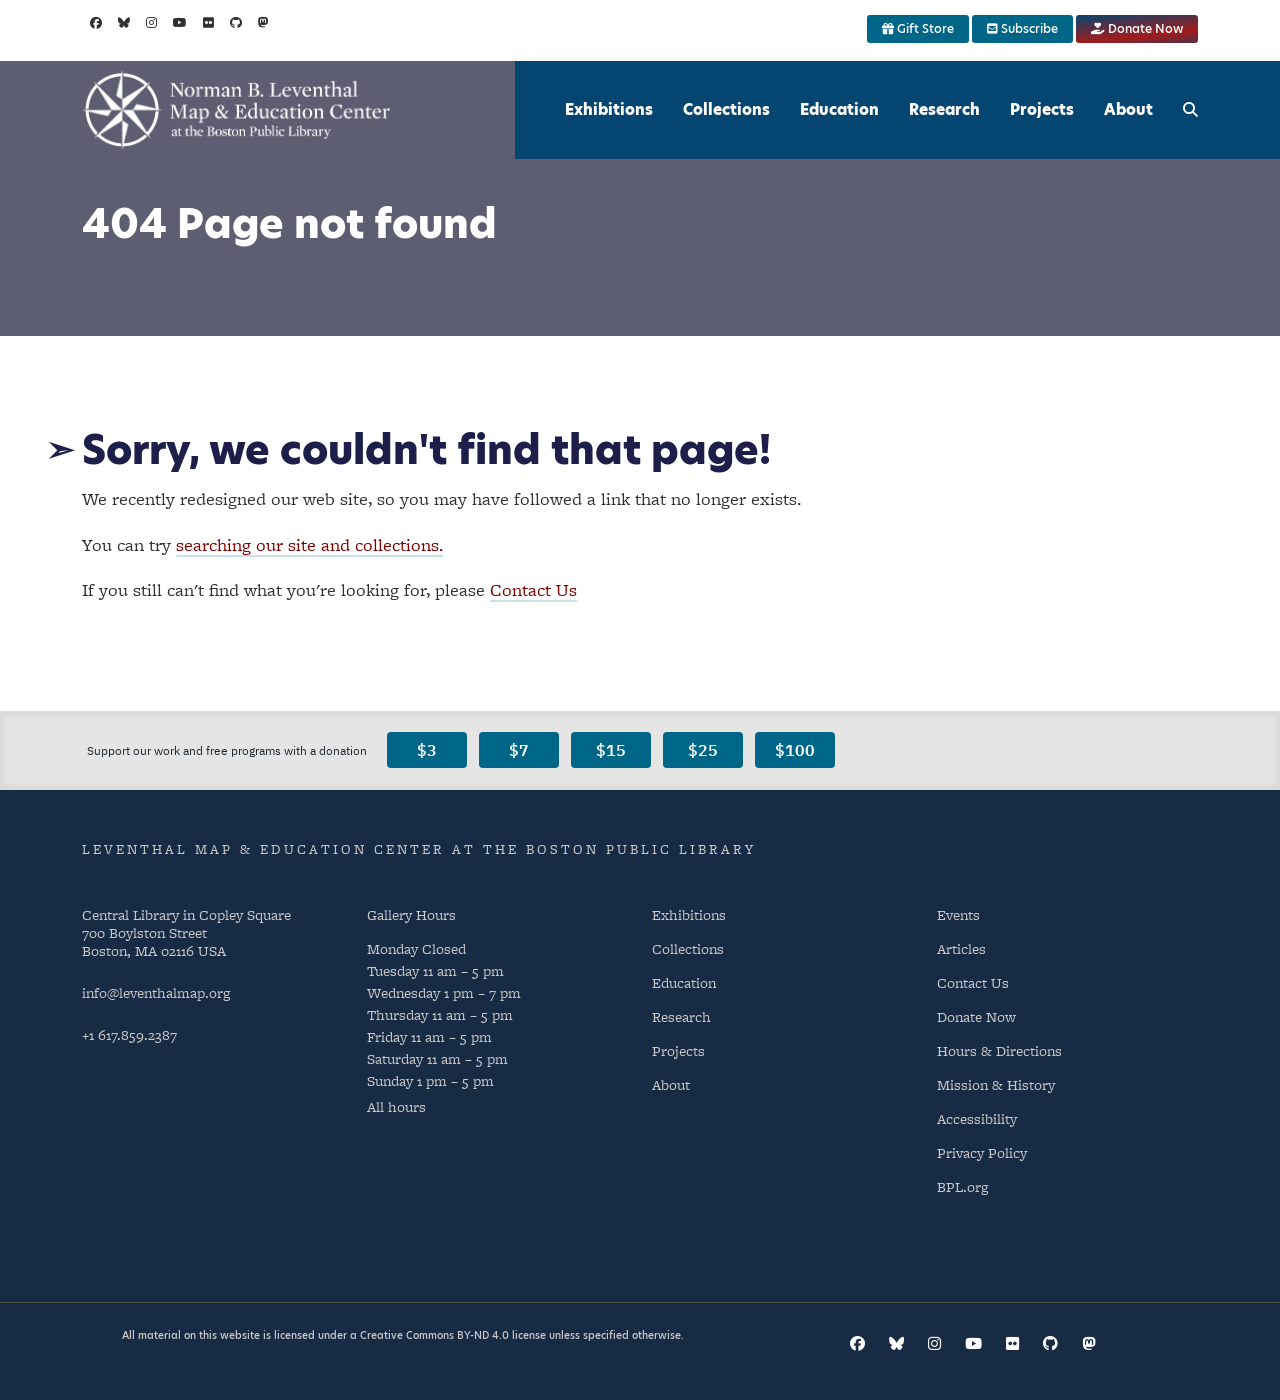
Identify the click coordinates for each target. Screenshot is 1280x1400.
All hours (396, 1106)
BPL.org (962, 1186)
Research (944, 109)
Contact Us (533, 589)
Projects (1042, 109)
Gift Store (918, 28)
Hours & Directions (999, 1050)
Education (839, 109)
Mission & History (996, 1084)
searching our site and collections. (309, 544)
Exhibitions (609, 109)
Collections (726, 109)
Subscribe (1022, 28)
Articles (961, 948)
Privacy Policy (982, 1152)
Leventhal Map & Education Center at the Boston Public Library (419, 849)
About (1128, 109)
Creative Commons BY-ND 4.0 (434, 1335)
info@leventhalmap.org (156, 992)
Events (958, 914)
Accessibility (977, 1118)
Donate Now (1137, 28)
